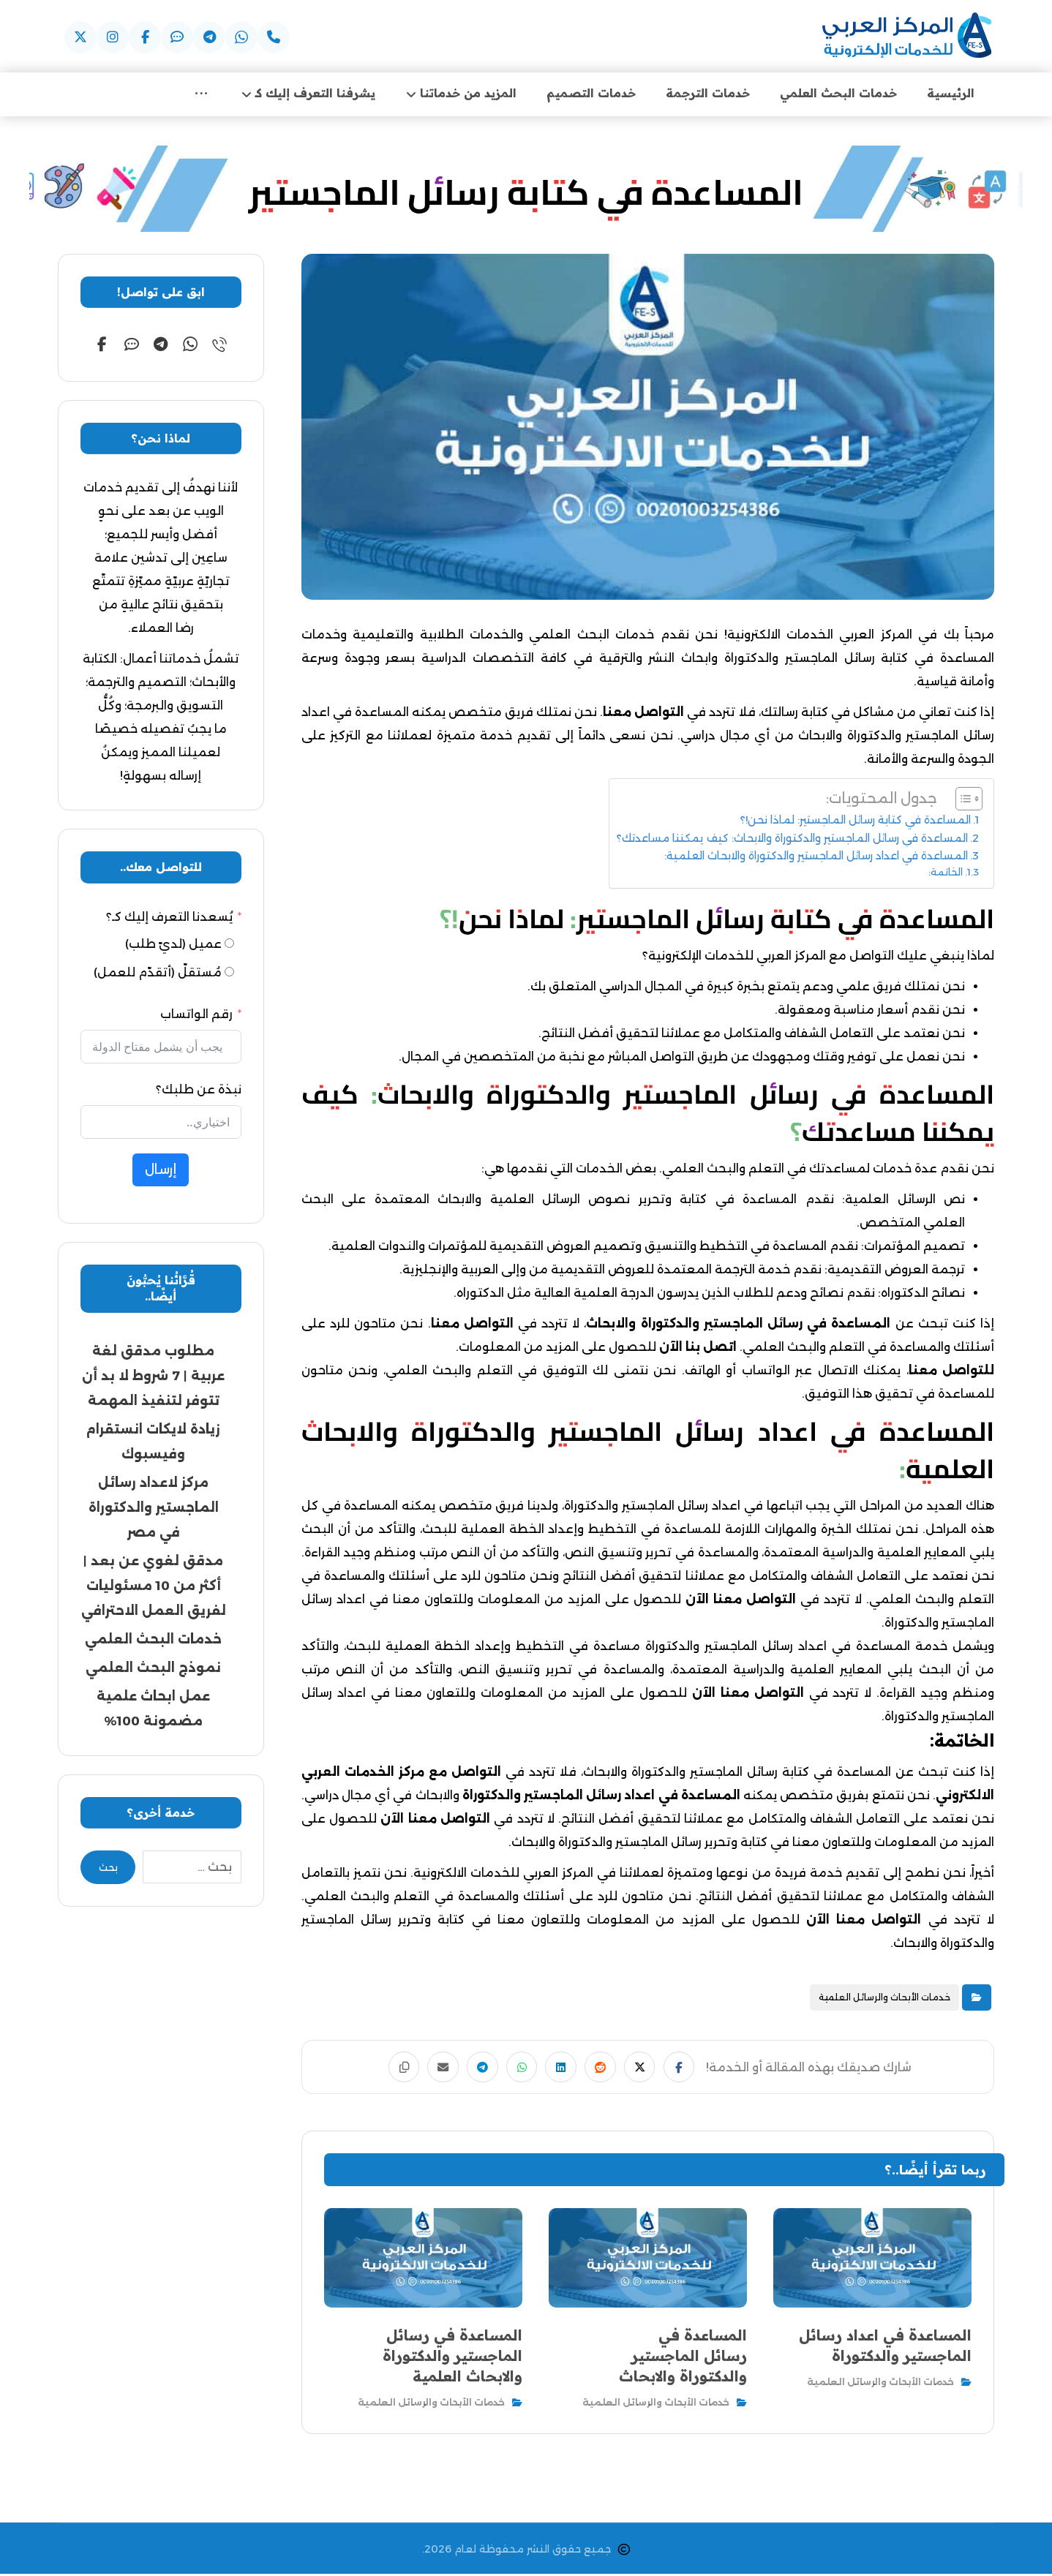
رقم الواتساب (196, 1016)
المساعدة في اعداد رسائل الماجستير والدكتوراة (601, 1797)
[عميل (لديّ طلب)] (229, 945)
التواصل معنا (643, 714)
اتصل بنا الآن (698, 1349)
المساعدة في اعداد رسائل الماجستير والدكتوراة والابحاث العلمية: (816, 857)
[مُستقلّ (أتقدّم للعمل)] (229, 974)
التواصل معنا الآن (740, 1601)
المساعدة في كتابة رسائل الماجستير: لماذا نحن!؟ (855, 822)
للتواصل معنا (951, 1372)
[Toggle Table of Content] (961, 800)
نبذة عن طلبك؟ (198, 1091)
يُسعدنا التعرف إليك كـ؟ (169, 918)
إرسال (160, 1171)
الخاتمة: (945, 874)
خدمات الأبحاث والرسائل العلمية (884, 1998)
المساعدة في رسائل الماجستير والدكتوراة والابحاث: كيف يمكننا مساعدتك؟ (792, 839)
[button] (274, 37)
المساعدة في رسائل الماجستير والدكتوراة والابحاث (685, 1096)
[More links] (201, 94)
